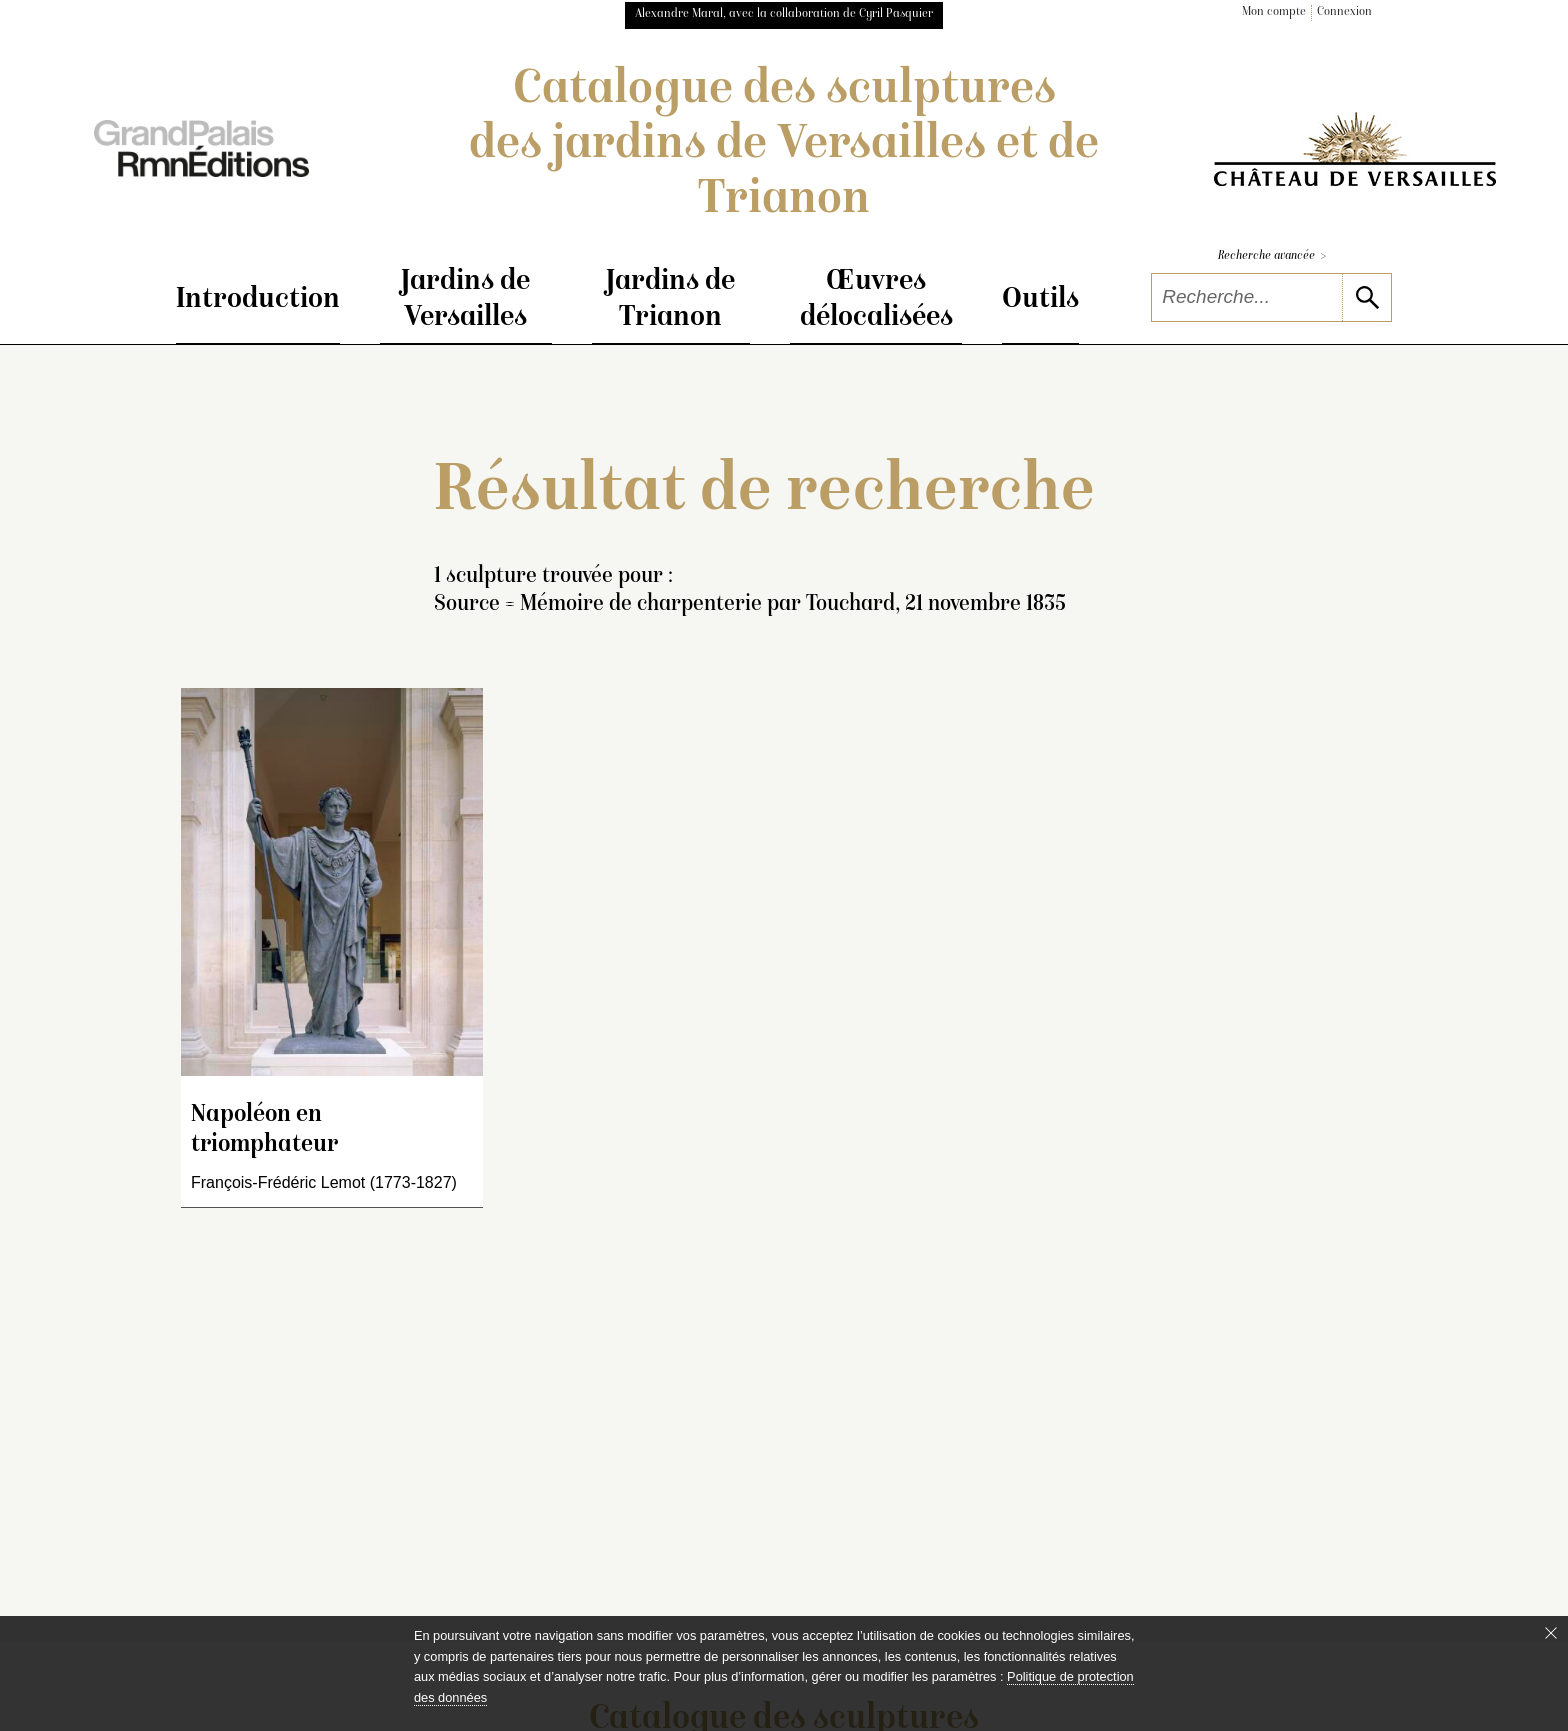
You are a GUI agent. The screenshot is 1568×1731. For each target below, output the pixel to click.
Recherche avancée (1272, 256)
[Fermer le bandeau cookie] (1551, 1633)
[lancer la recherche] (1366, 297)
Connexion (1344, 12)
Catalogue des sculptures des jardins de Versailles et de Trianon (784, 146)
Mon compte (1274, 12)
